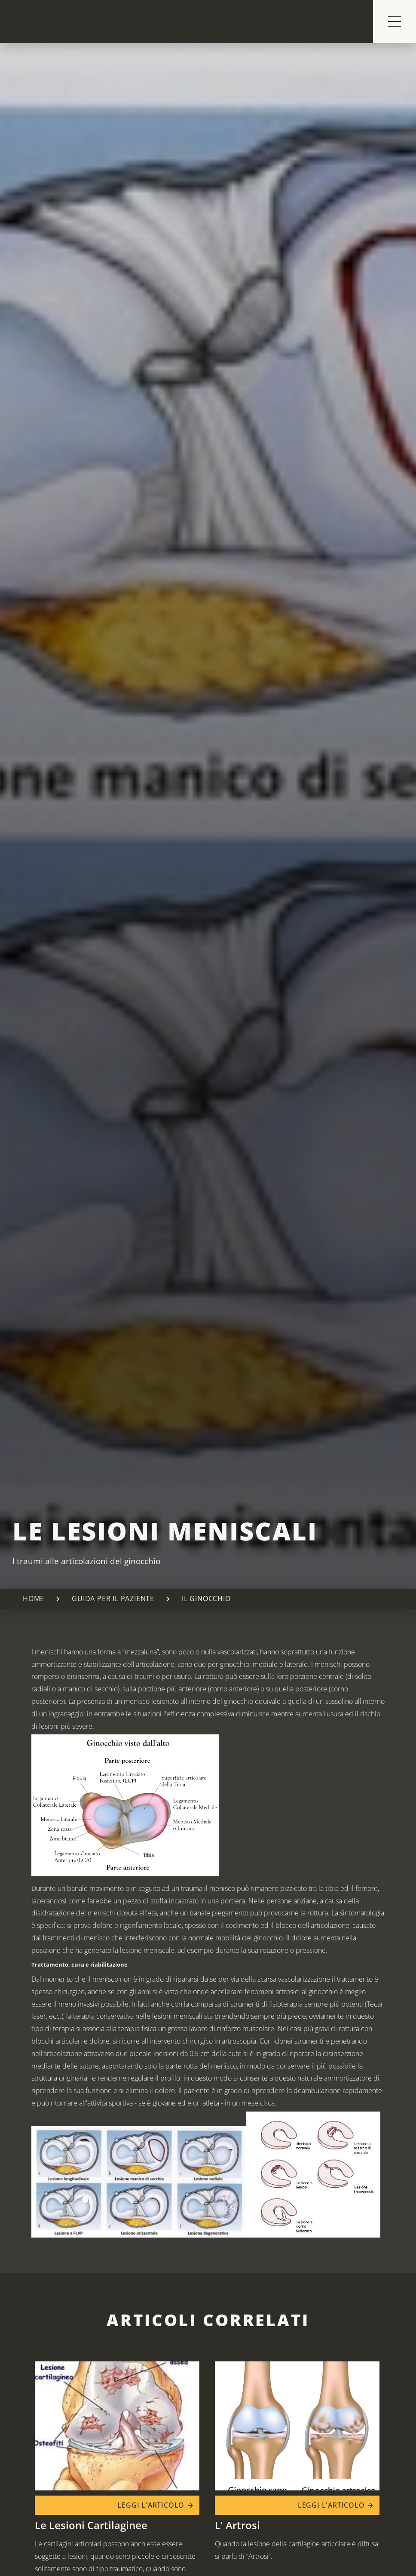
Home (33, 1599)
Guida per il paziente (113, 1599)
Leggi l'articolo (155, 2505)
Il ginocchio (206, 1599)
